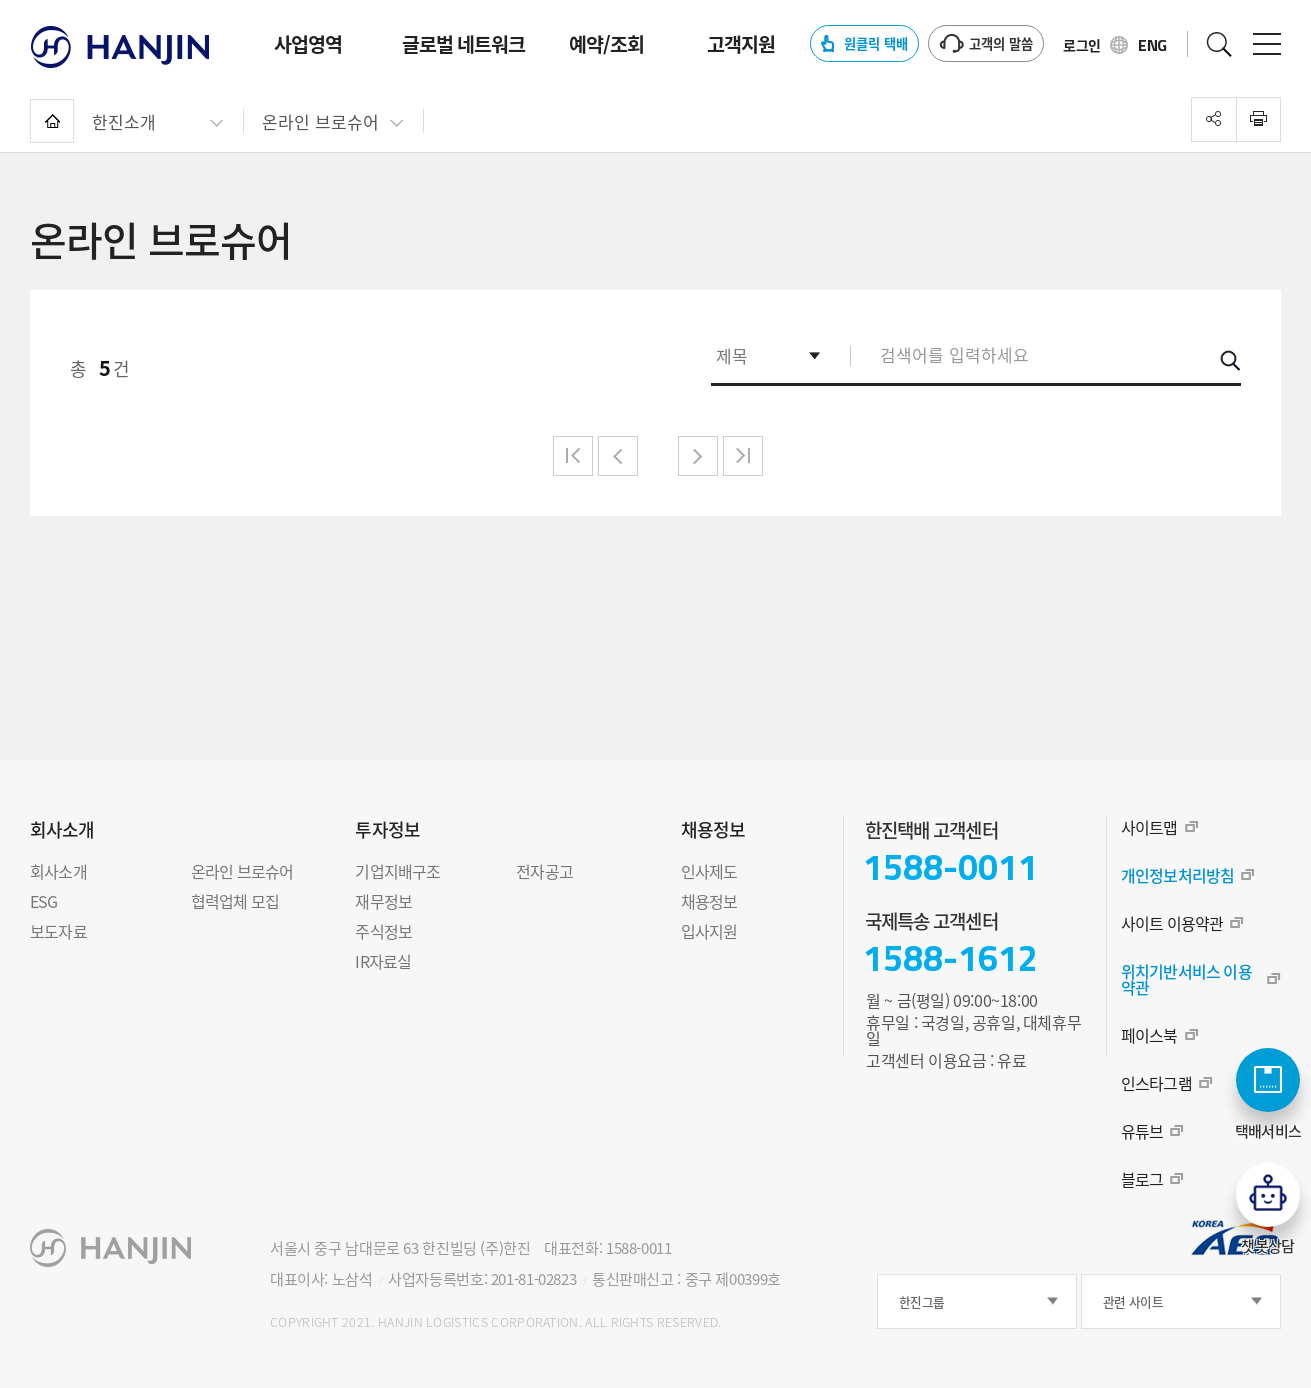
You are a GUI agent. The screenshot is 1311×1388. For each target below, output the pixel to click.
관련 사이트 (1133, 1301)
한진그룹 (921, 1301)
